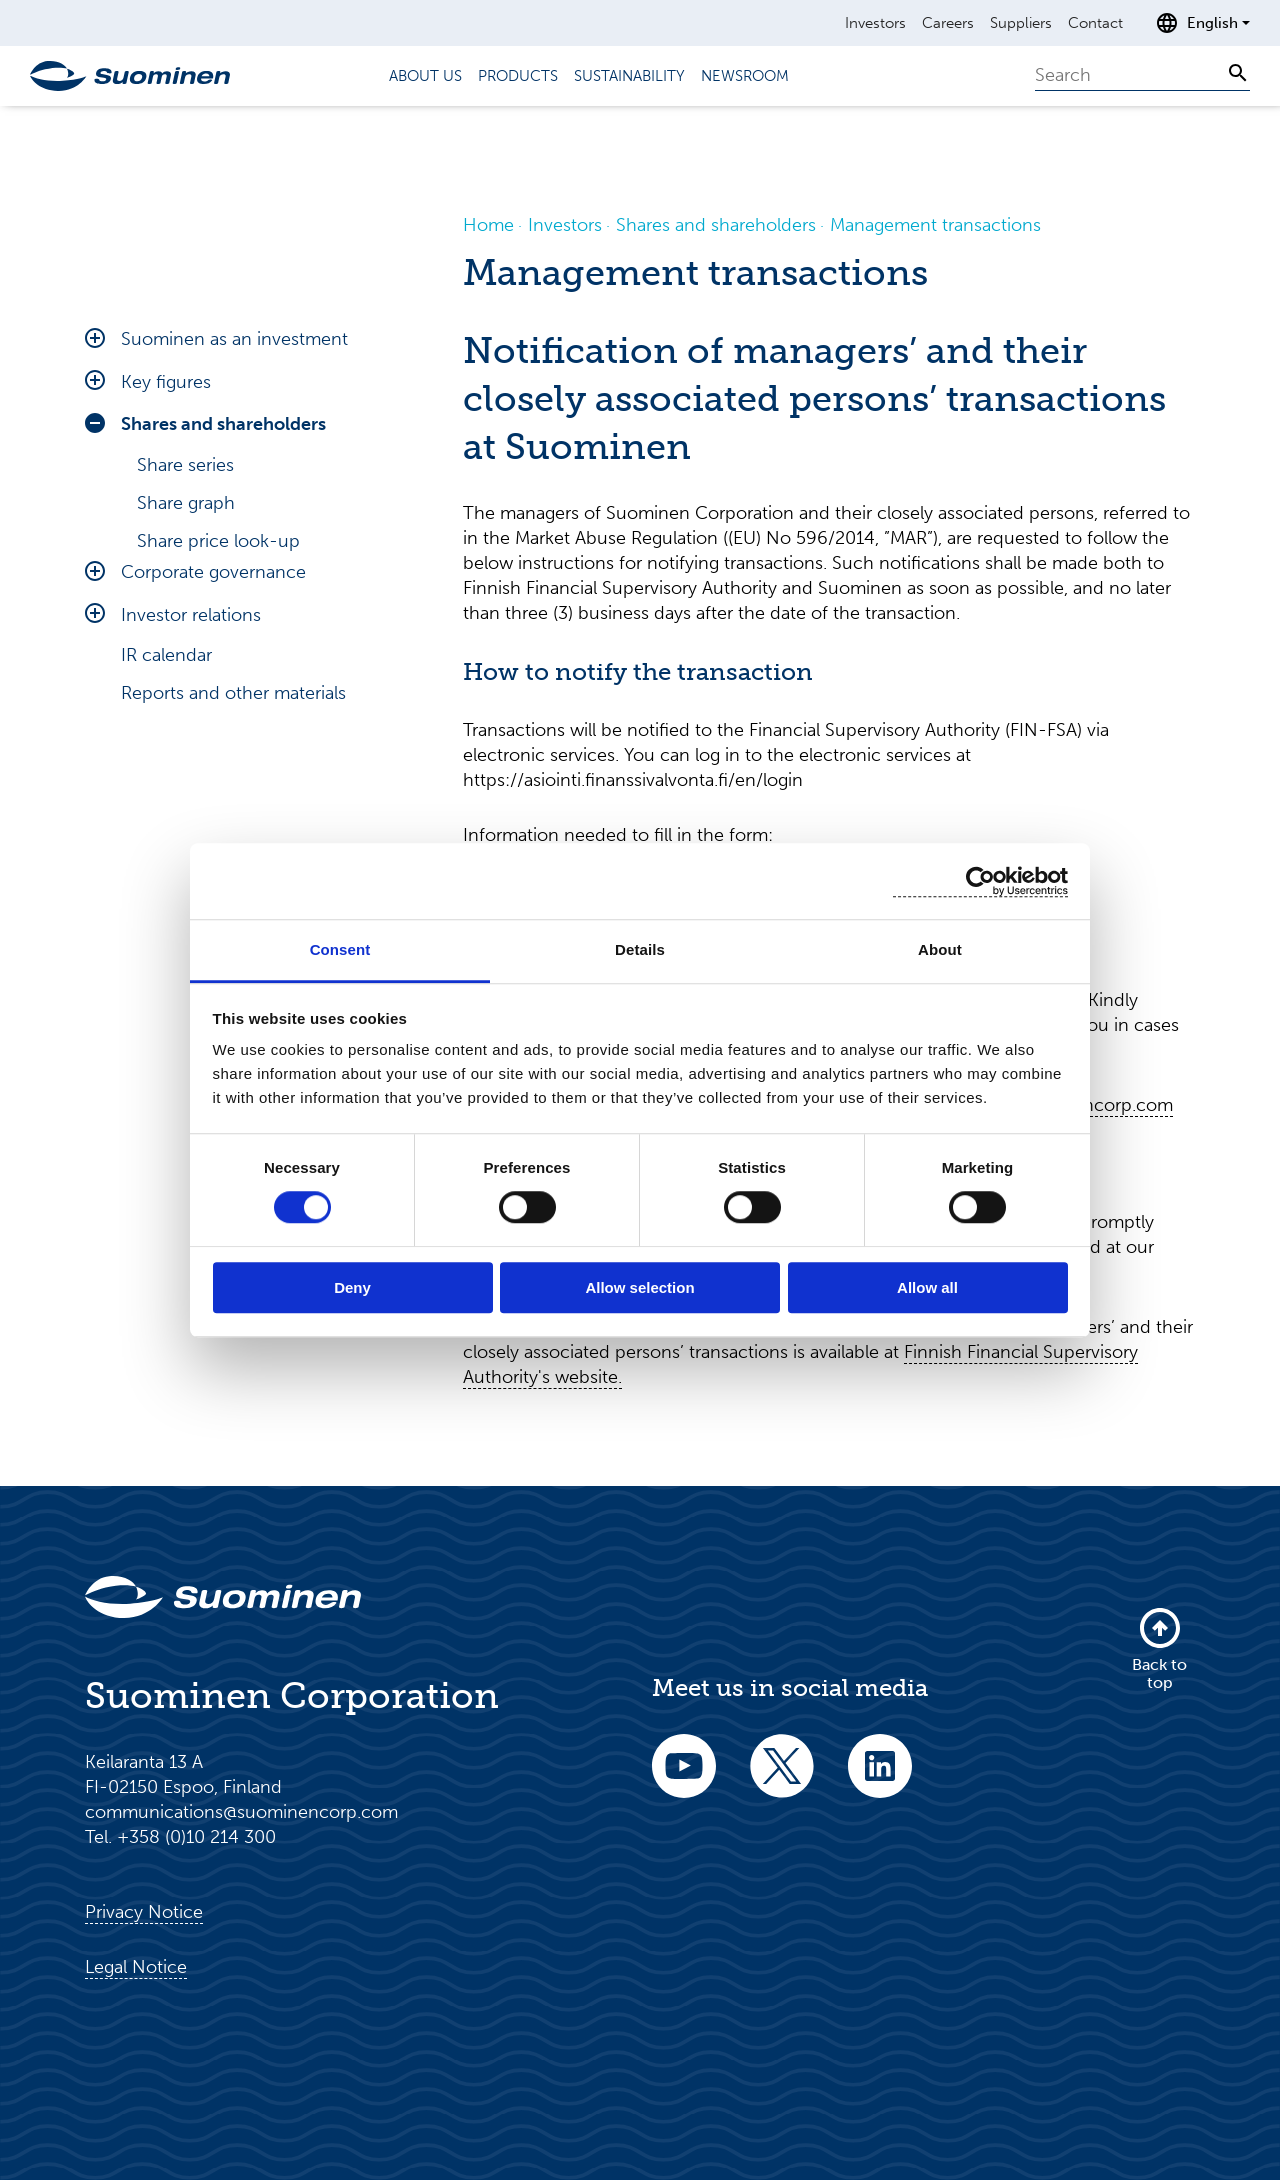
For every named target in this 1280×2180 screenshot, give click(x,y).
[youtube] (684, 1779)
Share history (190, 769)
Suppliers (1021, 23)
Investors (875, 23)
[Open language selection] (1202, 23)
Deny (352, 1287)
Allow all (927, 1287)
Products (518, 76)
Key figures (166, 382)
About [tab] (940, 949)
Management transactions (247, 655)
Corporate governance (213, 809)
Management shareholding (246, 693)
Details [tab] (640, 949)
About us (425, 76)
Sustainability (629, 76)
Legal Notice (136, 1967)
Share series (185, 465)
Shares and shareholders (223, 424)
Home (488, 225)
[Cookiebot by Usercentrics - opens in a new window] (980, 881)
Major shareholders (214, 617)
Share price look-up (218, 541)
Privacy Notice (144, 1912)
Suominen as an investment (234, 339)
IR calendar (166, 892)
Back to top (1159, 1648)
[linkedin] (880, 1779)
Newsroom (745, 76)
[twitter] (782, 1779)
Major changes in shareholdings (266, 731)
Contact (1095, 23)
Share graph (186, 503)
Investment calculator (225, 579)
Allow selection (639, 1287)
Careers (948, 23)
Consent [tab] (340, 949)
